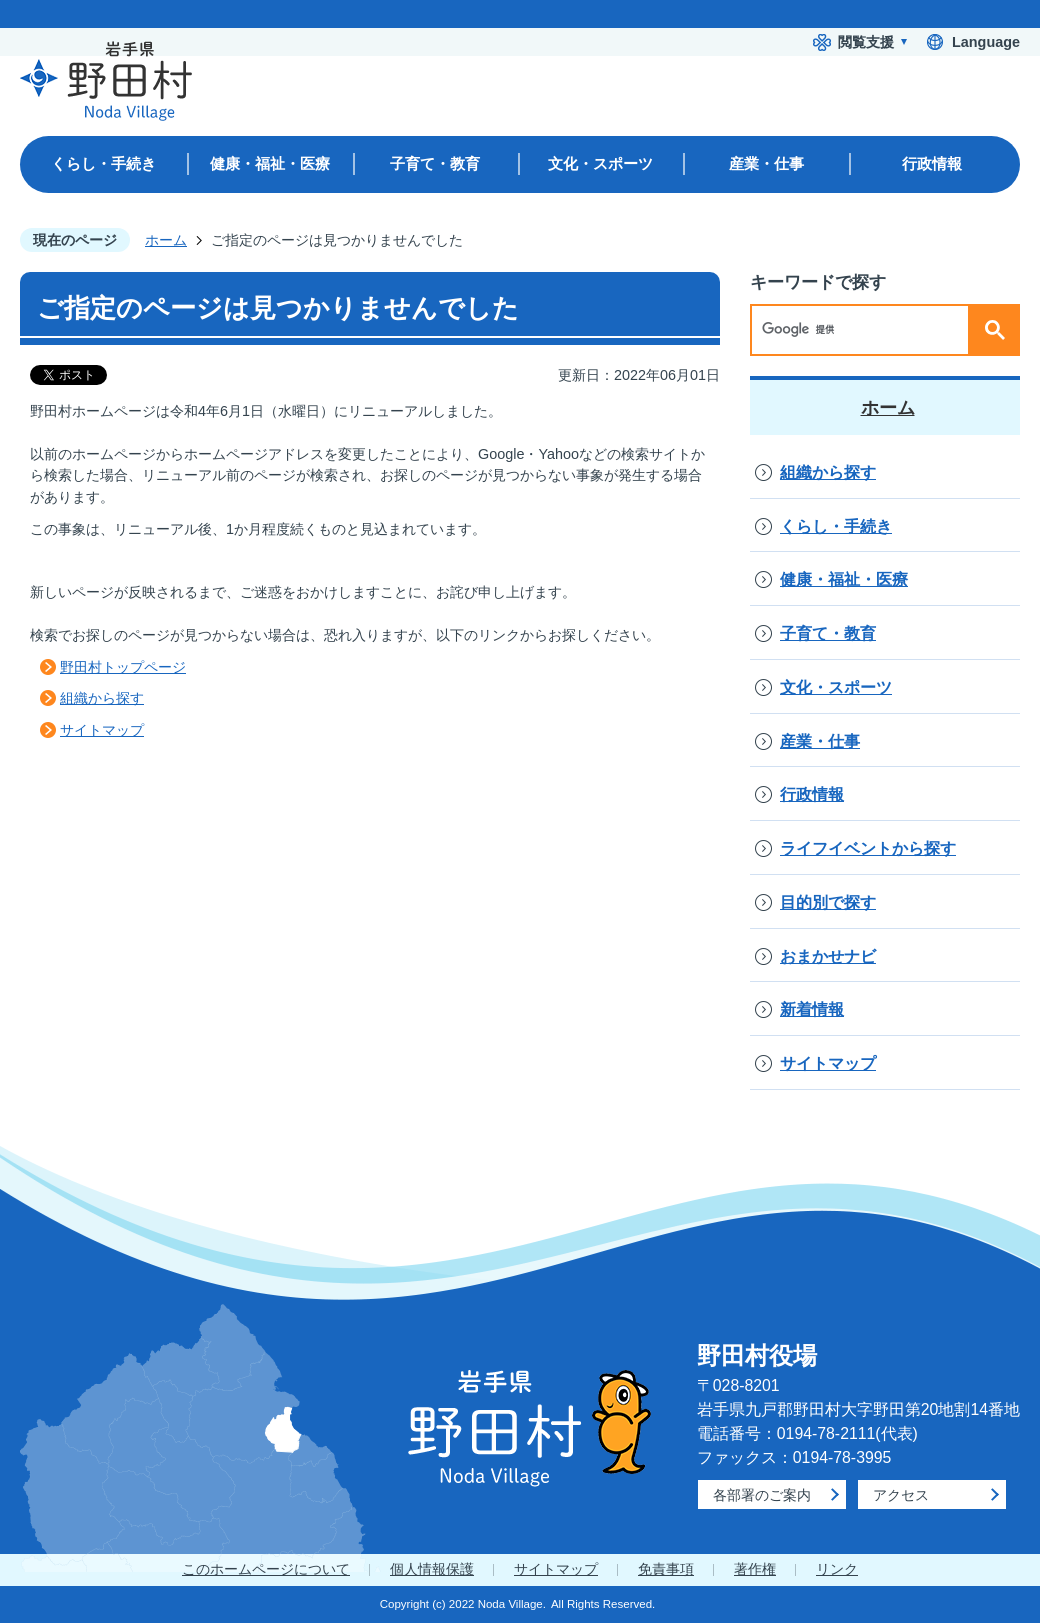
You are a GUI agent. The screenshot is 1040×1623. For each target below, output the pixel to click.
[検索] (865, 330)
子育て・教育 (828, 633)
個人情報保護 (432, 1569)
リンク (837, 1569)
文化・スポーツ (836, 687)
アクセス (901, 1495)
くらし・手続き (836, 526)
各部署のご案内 (762, 1495)
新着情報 (812, 1009)
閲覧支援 (866, 42)
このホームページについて (266, 1569)
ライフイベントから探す (868, 848)
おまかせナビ (828, 956)
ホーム (166, 240)
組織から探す (102, 698)
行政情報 (812, 794)
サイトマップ (102, 730)
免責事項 (666, 1569)
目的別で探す (828, 902)
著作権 (755, 1569)
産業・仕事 (820, 741)
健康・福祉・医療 (844, 579)
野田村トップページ (123, 667)
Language (986, 42)
